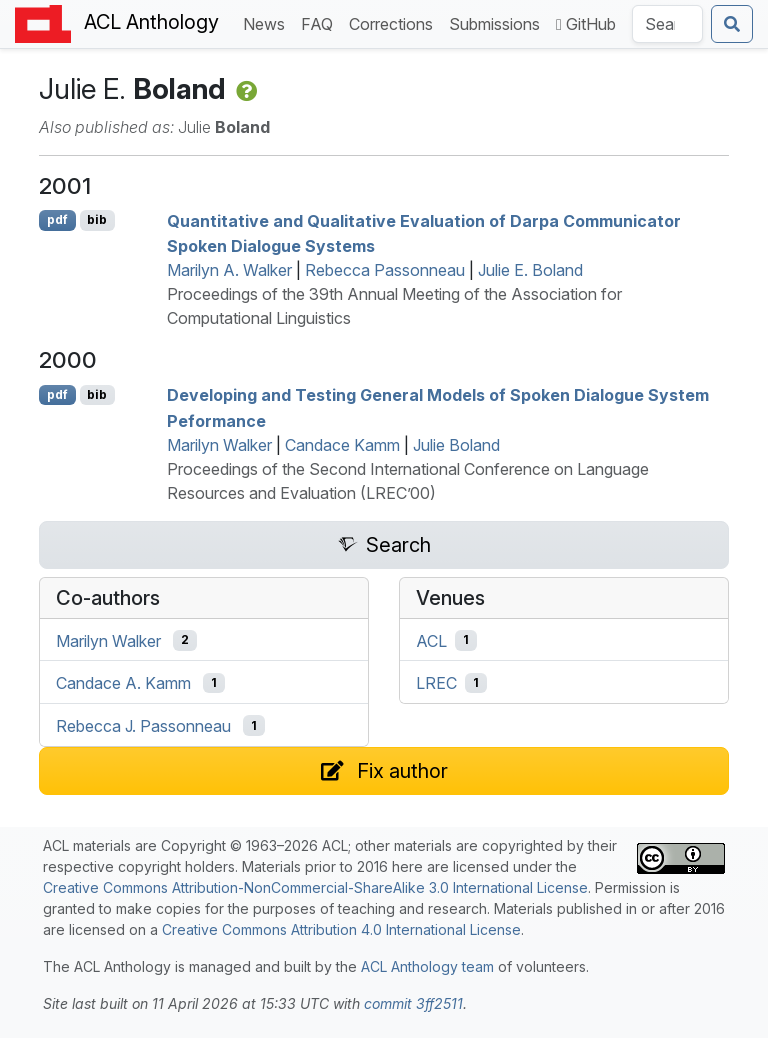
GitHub (586, 24)
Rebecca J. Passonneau (143, 726)
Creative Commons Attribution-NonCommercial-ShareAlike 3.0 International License (315, 887)
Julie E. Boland (530, 270)
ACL (431, 640)
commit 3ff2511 (413, 1003)
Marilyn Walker (219, 445)
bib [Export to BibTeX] (97, 219)
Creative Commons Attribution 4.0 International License (341, 929)
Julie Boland (456, 445)
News (268, 22)
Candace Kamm (342, 445)
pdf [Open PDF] (57, 219)
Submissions (498, 22)
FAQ (321, 22)
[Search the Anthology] (667, 24)
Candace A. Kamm (123, 683)
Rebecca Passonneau (385, 270)
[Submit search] (732, 24)
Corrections (395, 22)
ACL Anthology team (427, 966)
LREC (436, 683)
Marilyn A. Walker (229, 270)
